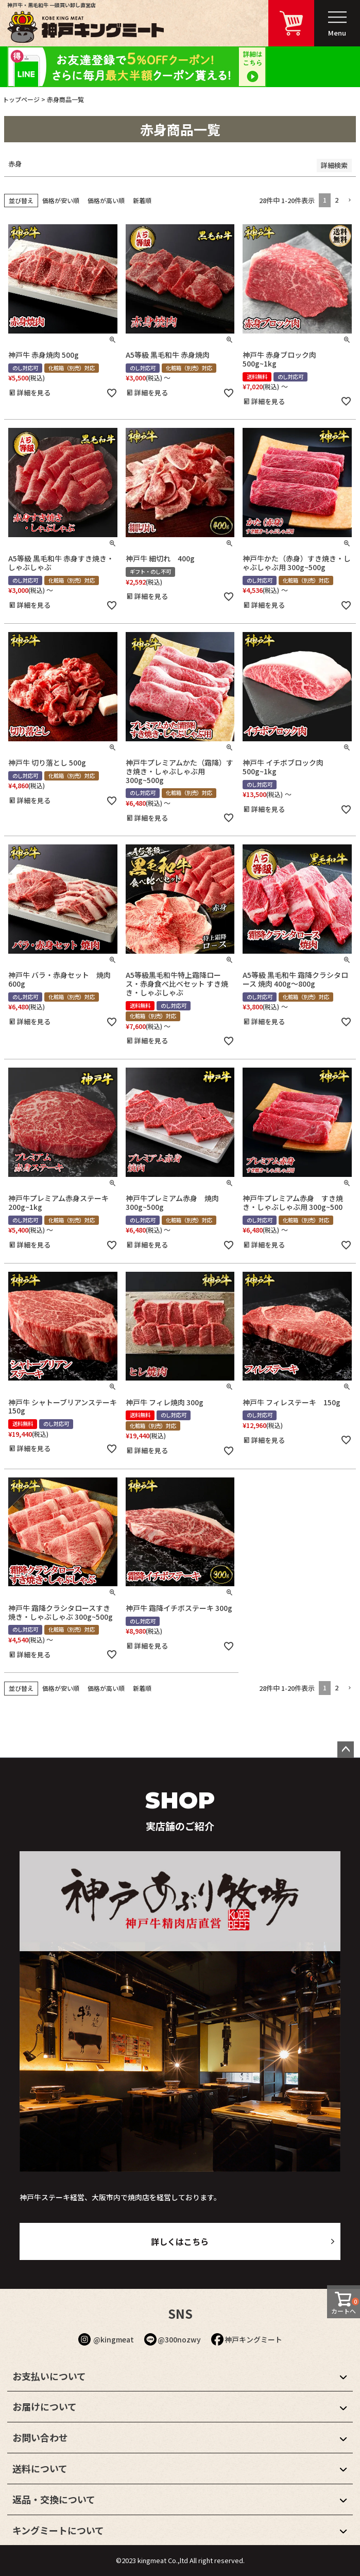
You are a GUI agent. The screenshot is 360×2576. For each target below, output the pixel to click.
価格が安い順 (60, 200)
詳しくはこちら (180, 2241)
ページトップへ (345, 1749)
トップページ (21, 99)
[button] (349, 200)
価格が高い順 (106, 200)
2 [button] (336, 200)
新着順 (142, 200)
